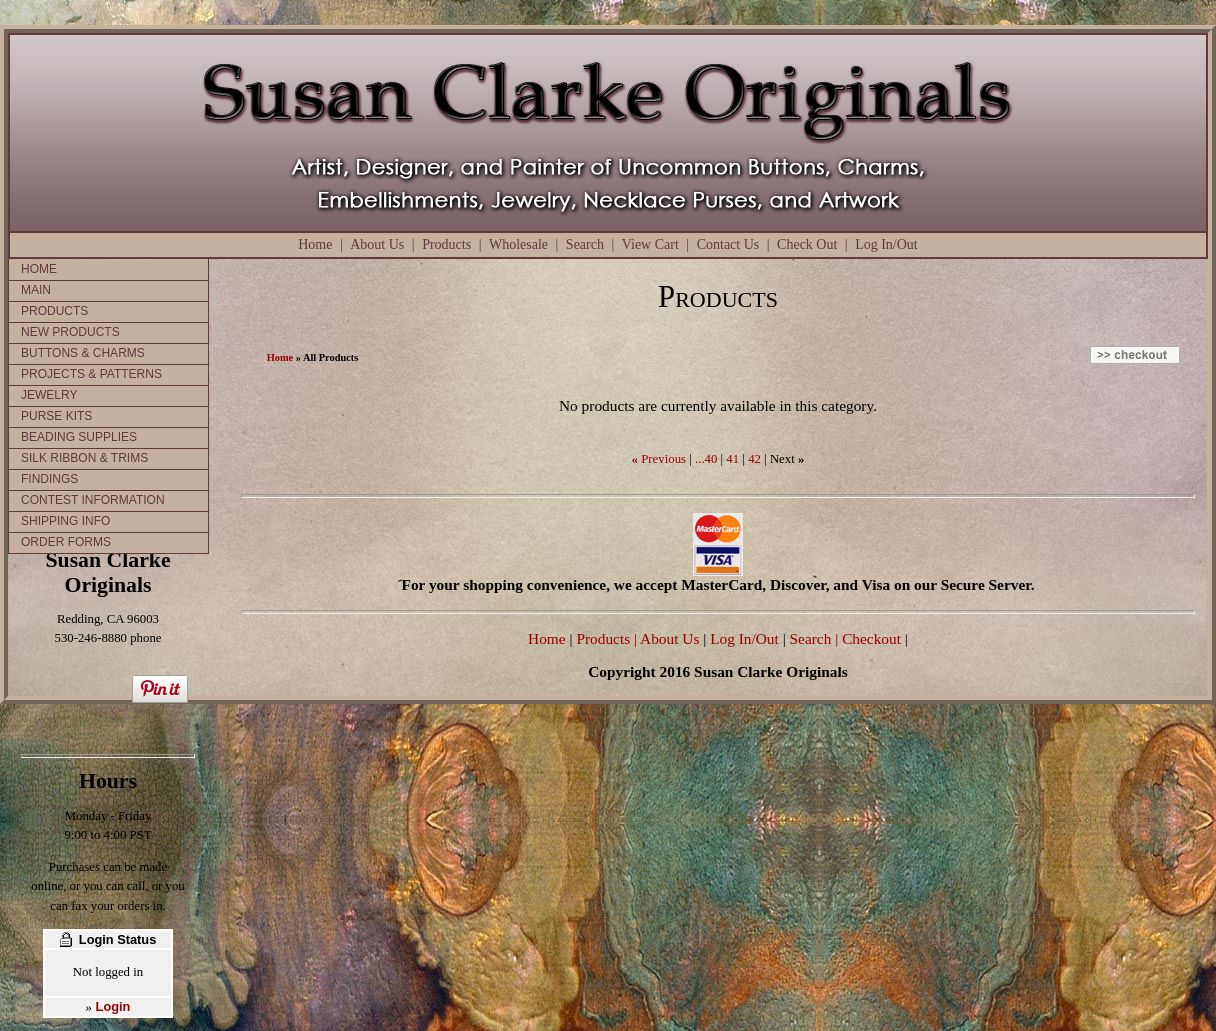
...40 (706, 459)
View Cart (650, 244)
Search (585, 244)
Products (446, 244)
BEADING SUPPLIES (79, 437)
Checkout (871, 638)
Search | (812, 638)
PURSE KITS (56, 416)
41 (732, 459)
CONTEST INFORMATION (93, 500)
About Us (377, 244)
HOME (39, 269)
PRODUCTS (54, 311)
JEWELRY (49, 395)
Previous (663, 459)
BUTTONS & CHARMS (83, 353)
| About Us (668, 638)
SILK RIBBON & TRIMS (84, 458)
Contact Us (728, 244)
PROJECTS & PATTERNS (91, 374)
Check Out (807, 244)
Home (315, 244)
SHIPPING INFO (65, 521)
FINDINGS (49, 479)
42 (754, 459)
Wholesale (518, 244)
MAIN (36, 290)
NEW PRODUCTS (70, 332)
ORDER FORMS (66, 542)
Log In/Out (886, 244)
